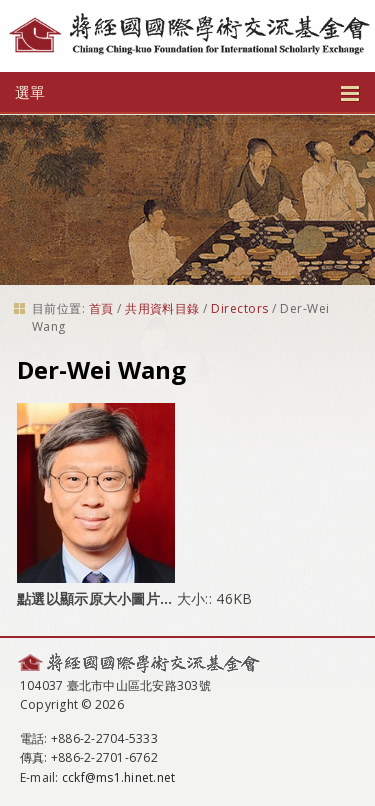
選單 (187, 92)
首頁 (101, 308)
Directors (239, 308)
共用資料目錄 (162, 308)
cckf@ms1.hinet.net (118, 777)
